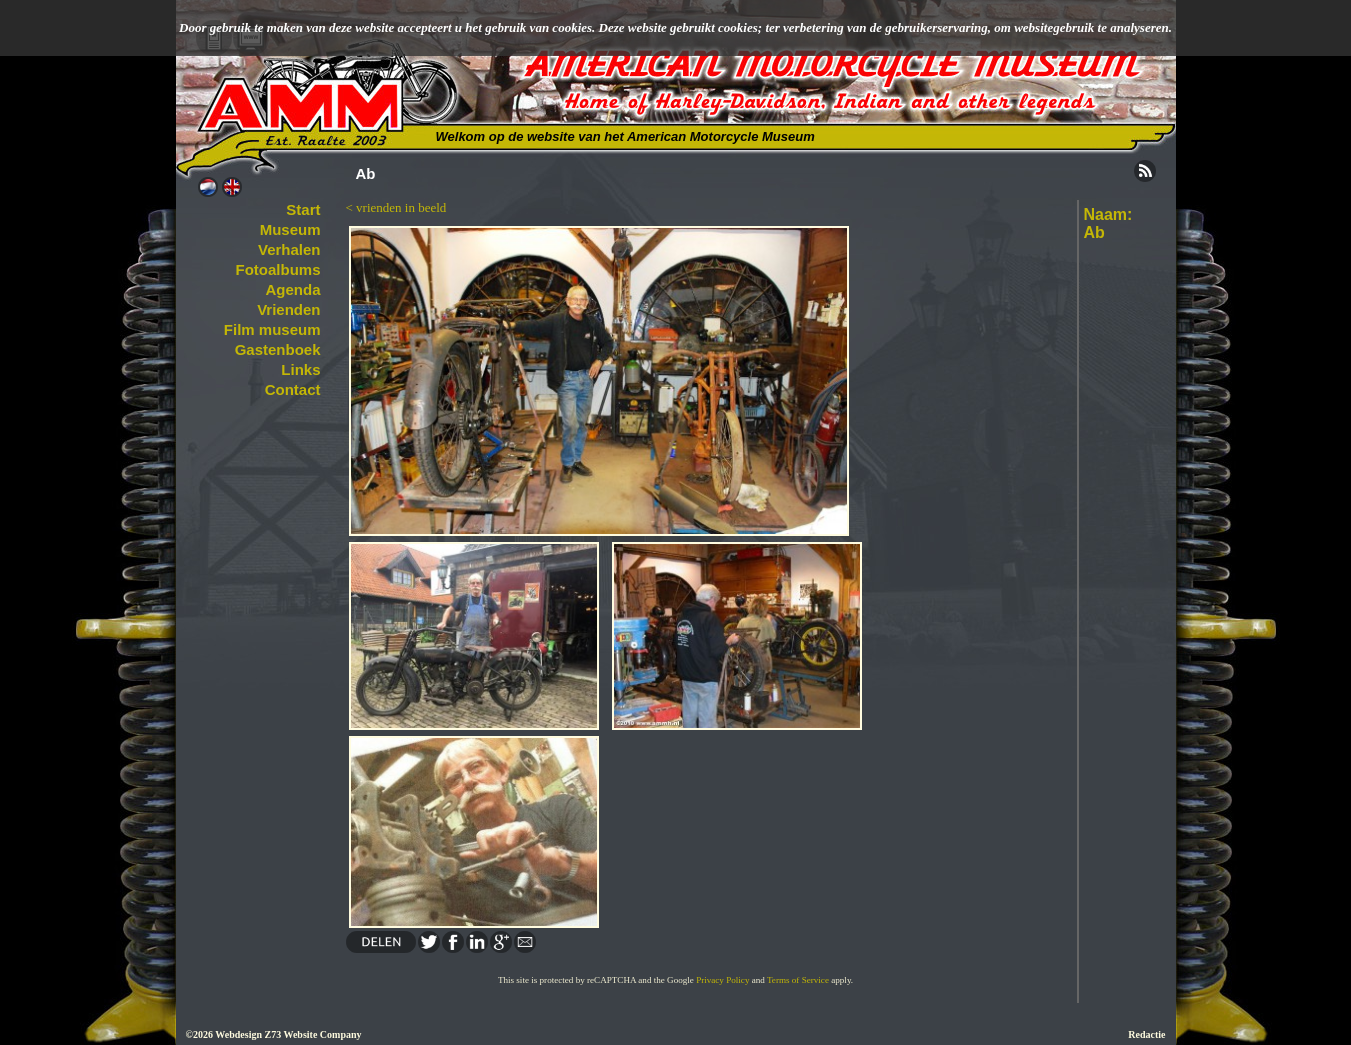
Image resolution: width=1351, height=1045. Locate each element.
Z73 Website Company (312, 1034)
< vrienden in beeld (396, 207)
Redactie (1146, 1034)
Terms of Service (798, 980)
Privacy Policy (722, 980)
